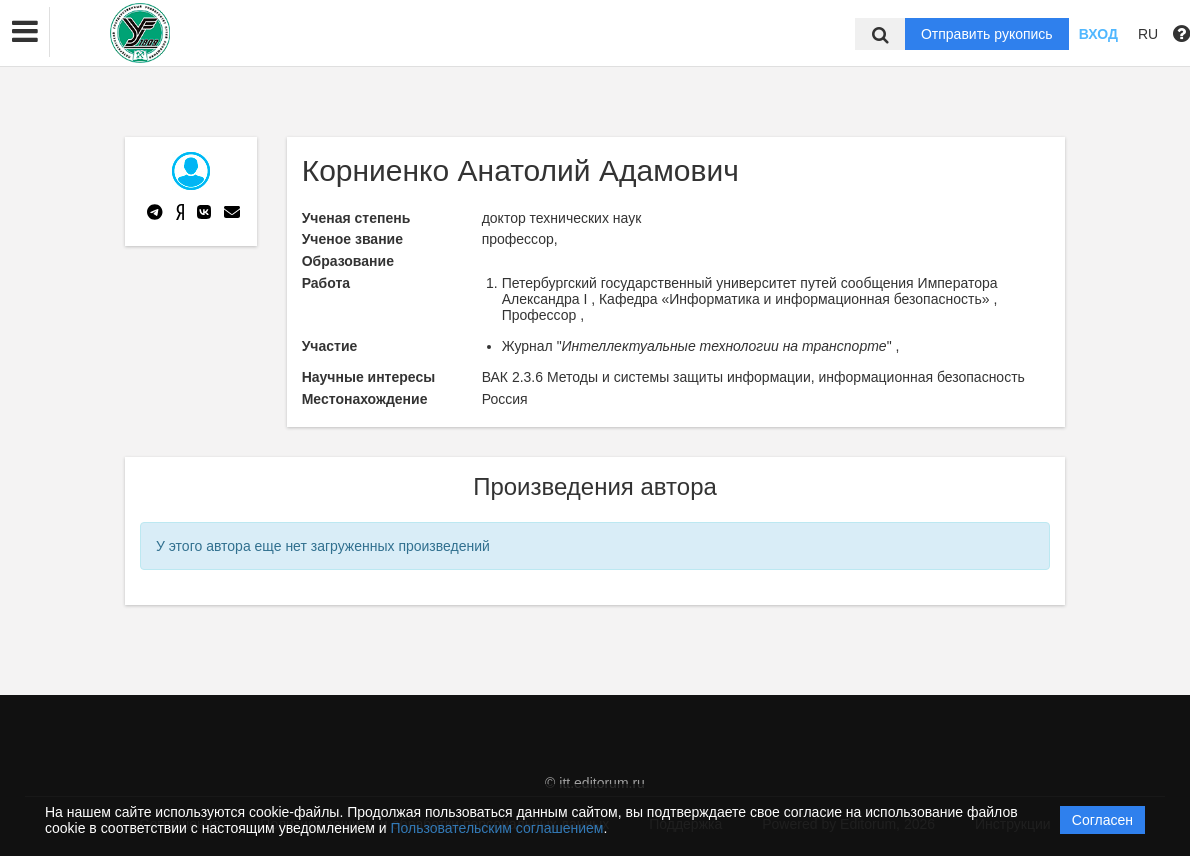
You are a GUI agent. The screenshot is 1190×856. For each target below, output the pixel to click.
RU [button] (1148, 34)
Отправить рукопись (987, 34)
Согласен (1102, 820)
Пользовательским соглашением (497, 828)
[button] (25, 32)
